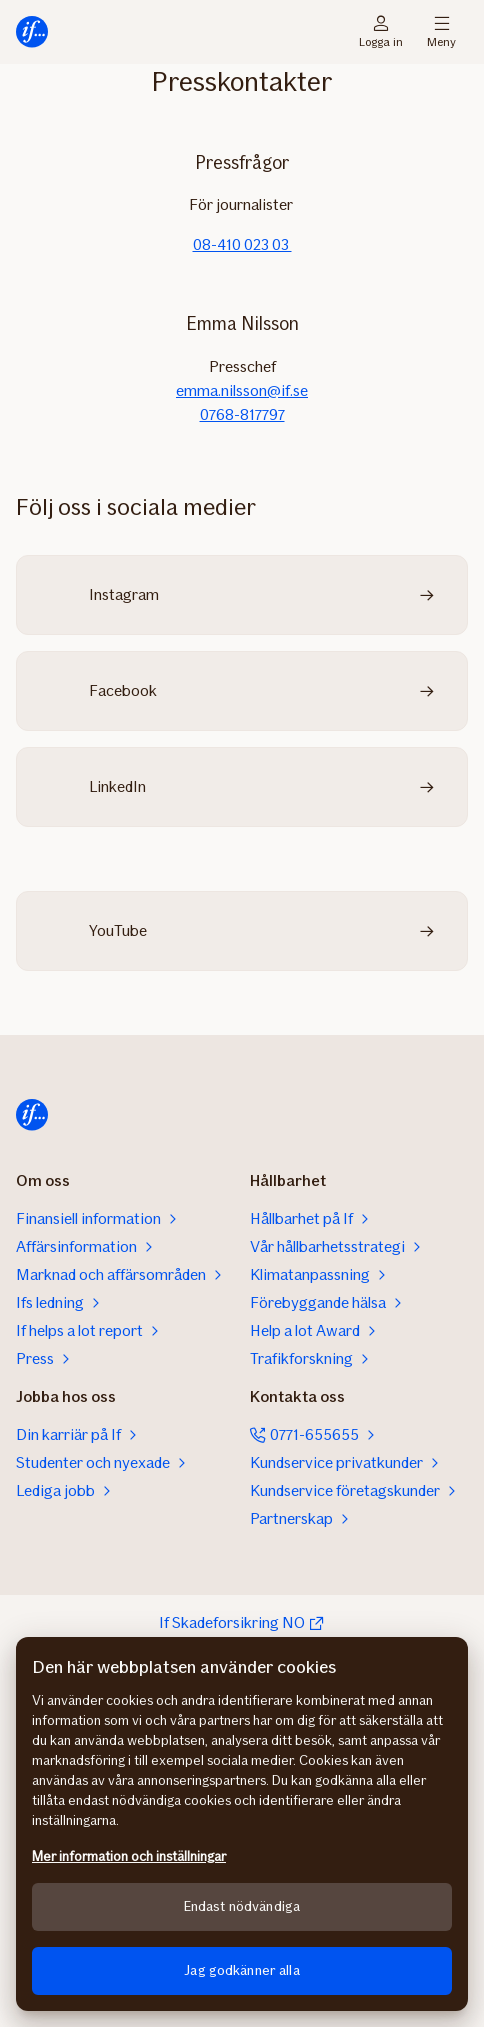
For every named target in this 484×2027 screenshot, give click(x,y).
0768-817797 (242, 414)
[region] (242, 1824)
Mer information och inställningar (129, 1856)
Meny (441, 32)
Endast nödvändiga (242, 1906)
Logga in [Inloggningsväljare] (381, 32)
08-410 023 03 (242, 244)
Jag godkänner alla (242, 1970)
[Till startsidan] (32, 32)
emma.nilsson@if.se (242, 390)
